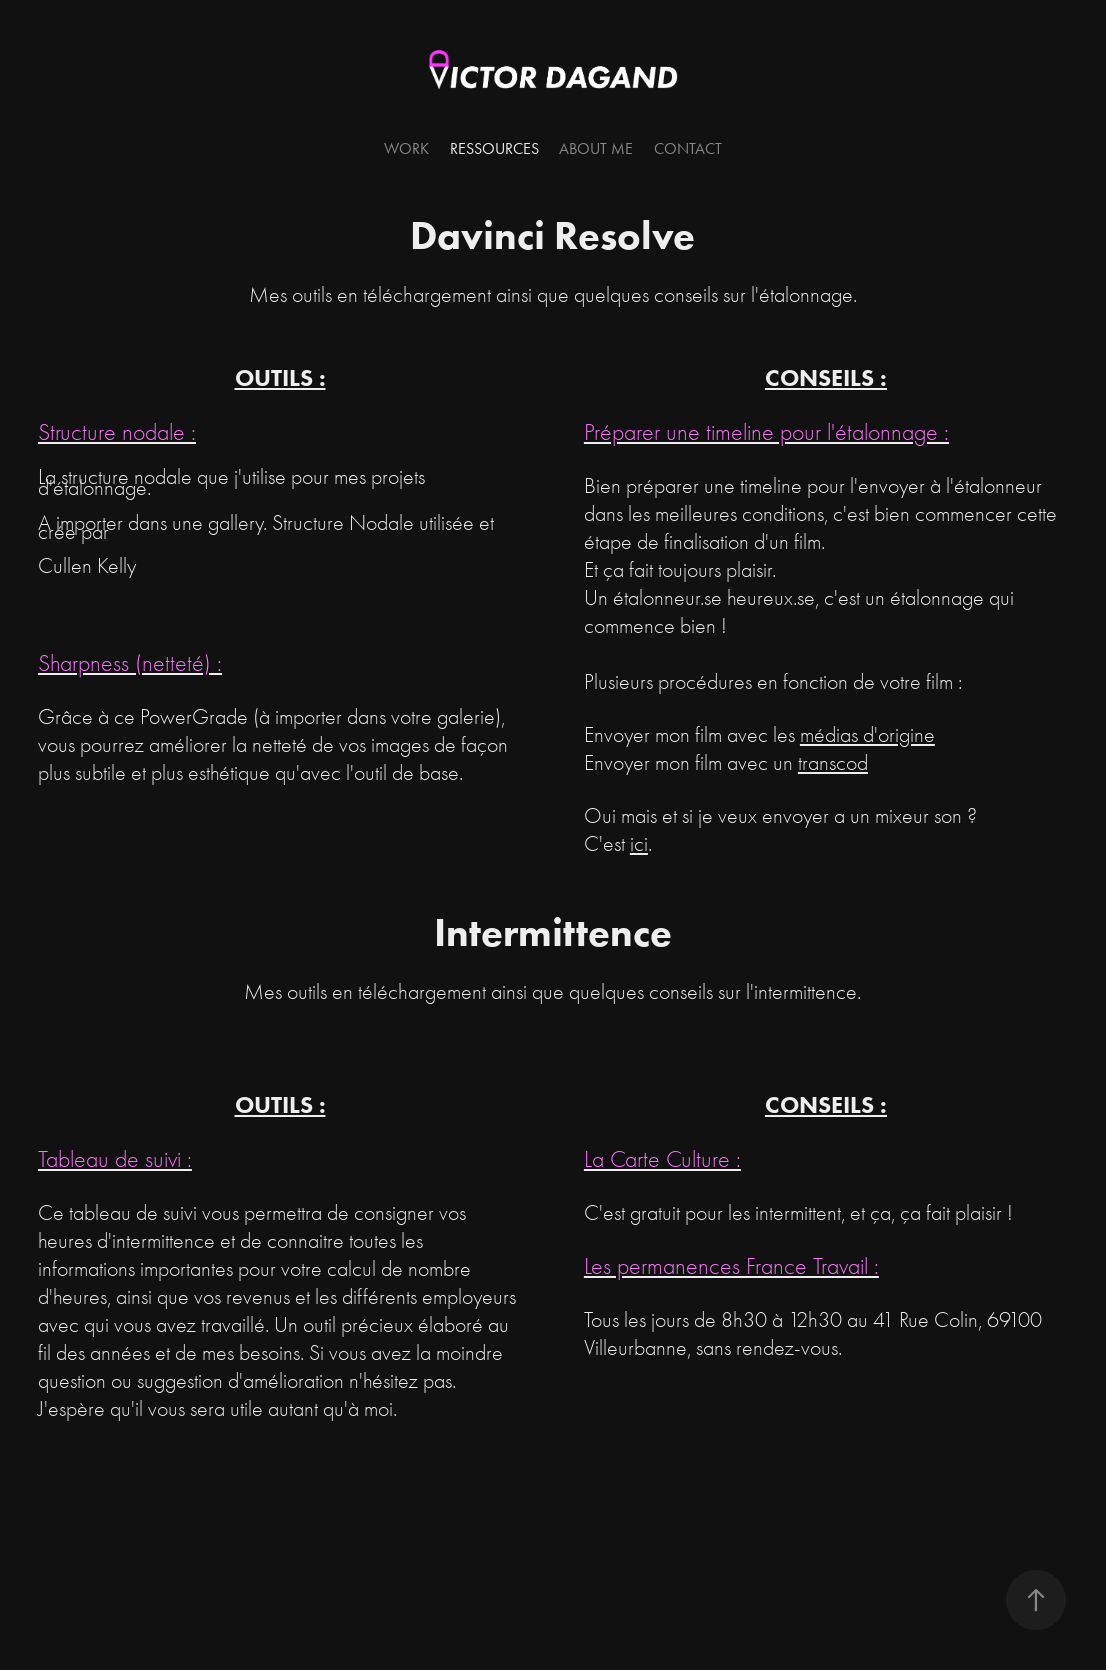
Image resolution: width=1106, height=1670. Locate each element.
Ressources (494, 148)
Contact (688, 148)
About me (596, 148)
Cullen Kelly (87, 566)
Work (406, 148)
